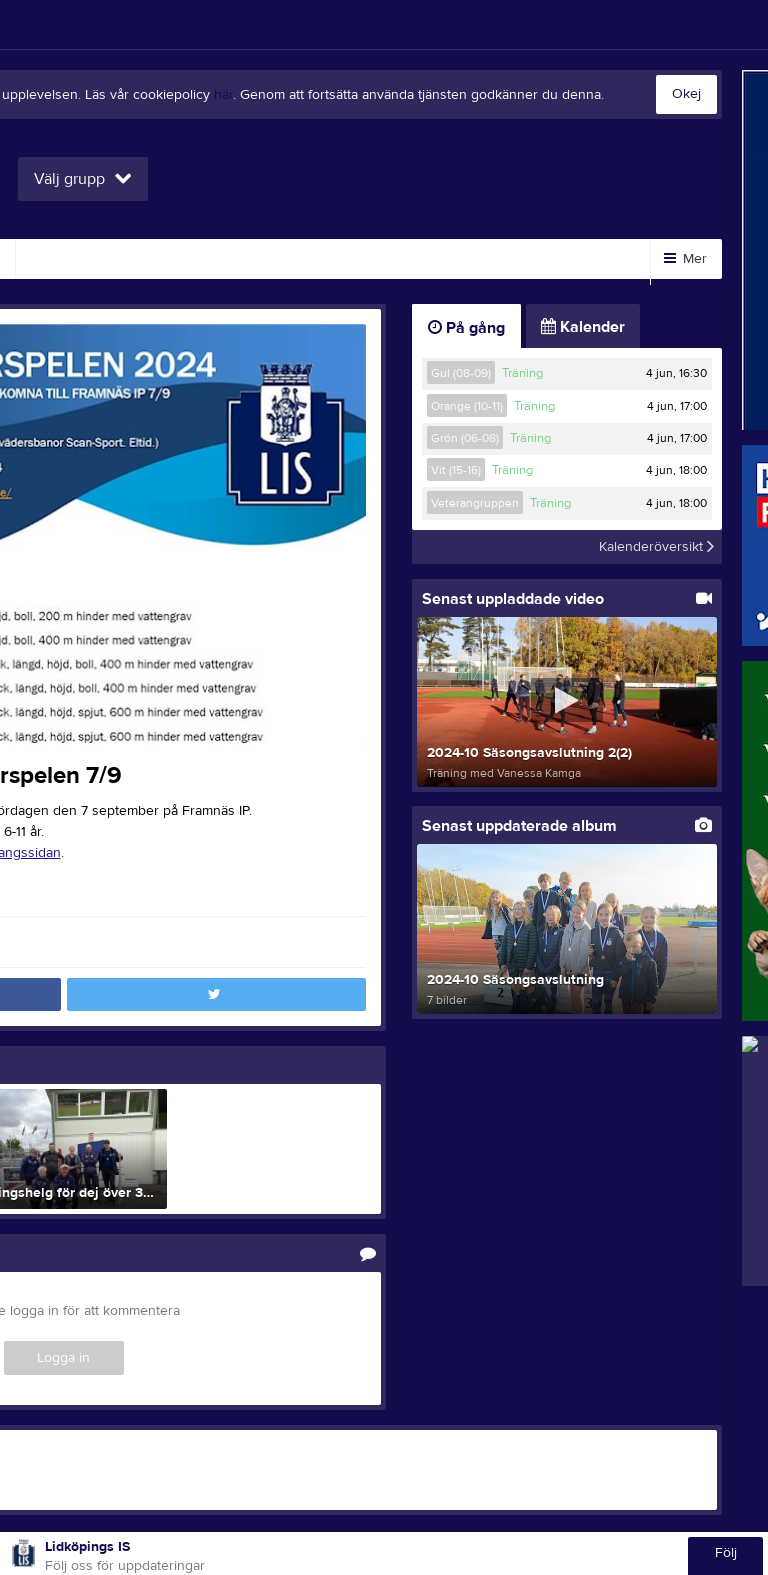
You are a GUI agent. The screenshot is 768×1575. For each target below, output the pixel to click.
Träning (522, 373)
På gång (466, 328)
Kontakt (492, 259)
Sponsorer (162, 259)
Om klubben (283, 259)
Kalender (583, 327)
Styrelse (395, 259)
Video (59, 259)
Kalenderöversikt (656, 547)
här (223, 95)
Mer (685, 259)
